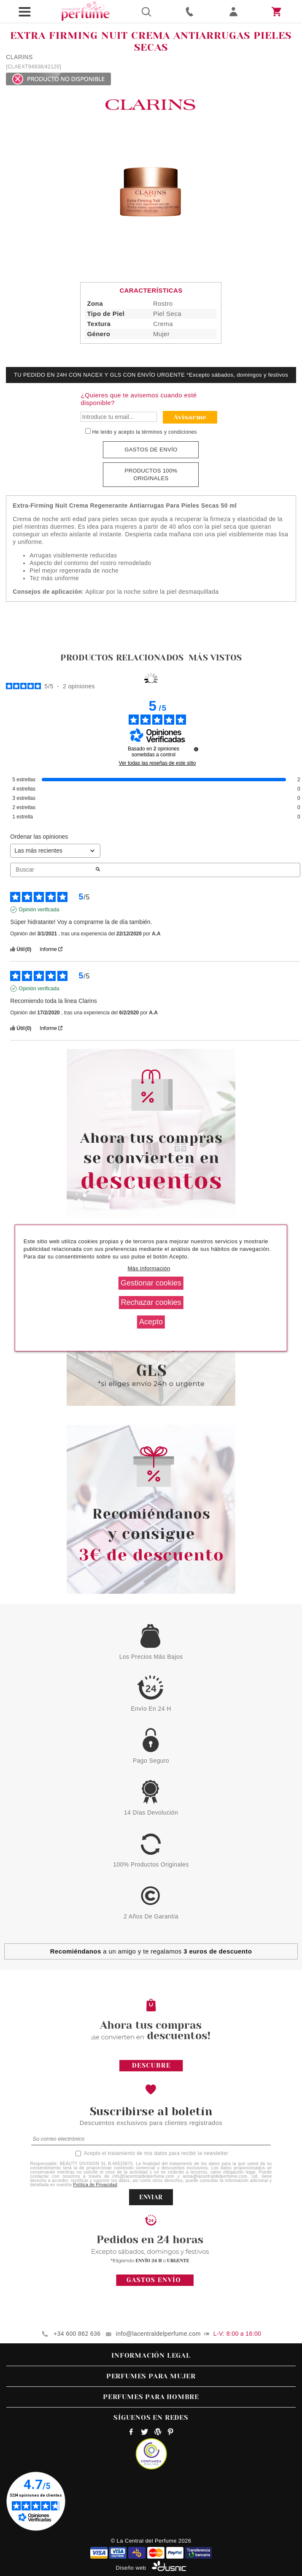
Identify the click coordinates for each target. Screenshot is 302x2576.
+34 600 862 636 (77, 2333)
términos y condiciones (169, 432)
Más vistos (215, 658)
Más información (148, 1268)
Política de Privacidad (95, 2184)
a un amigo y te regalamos (151, 1951)
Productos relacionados (121, 658)
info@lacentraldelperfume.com (158, 2333)
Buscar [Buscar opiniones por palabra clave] (52, 870)
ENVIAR (150, 2197)
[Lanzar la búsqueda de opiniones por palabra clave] (97, 870)
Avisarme (189, 417)
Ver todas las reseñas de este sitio (157, 763)
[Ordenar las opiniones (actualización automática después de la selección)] (55, 851)
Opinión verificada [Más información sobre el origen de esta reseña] (39, 910)
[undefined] (196, 749)
